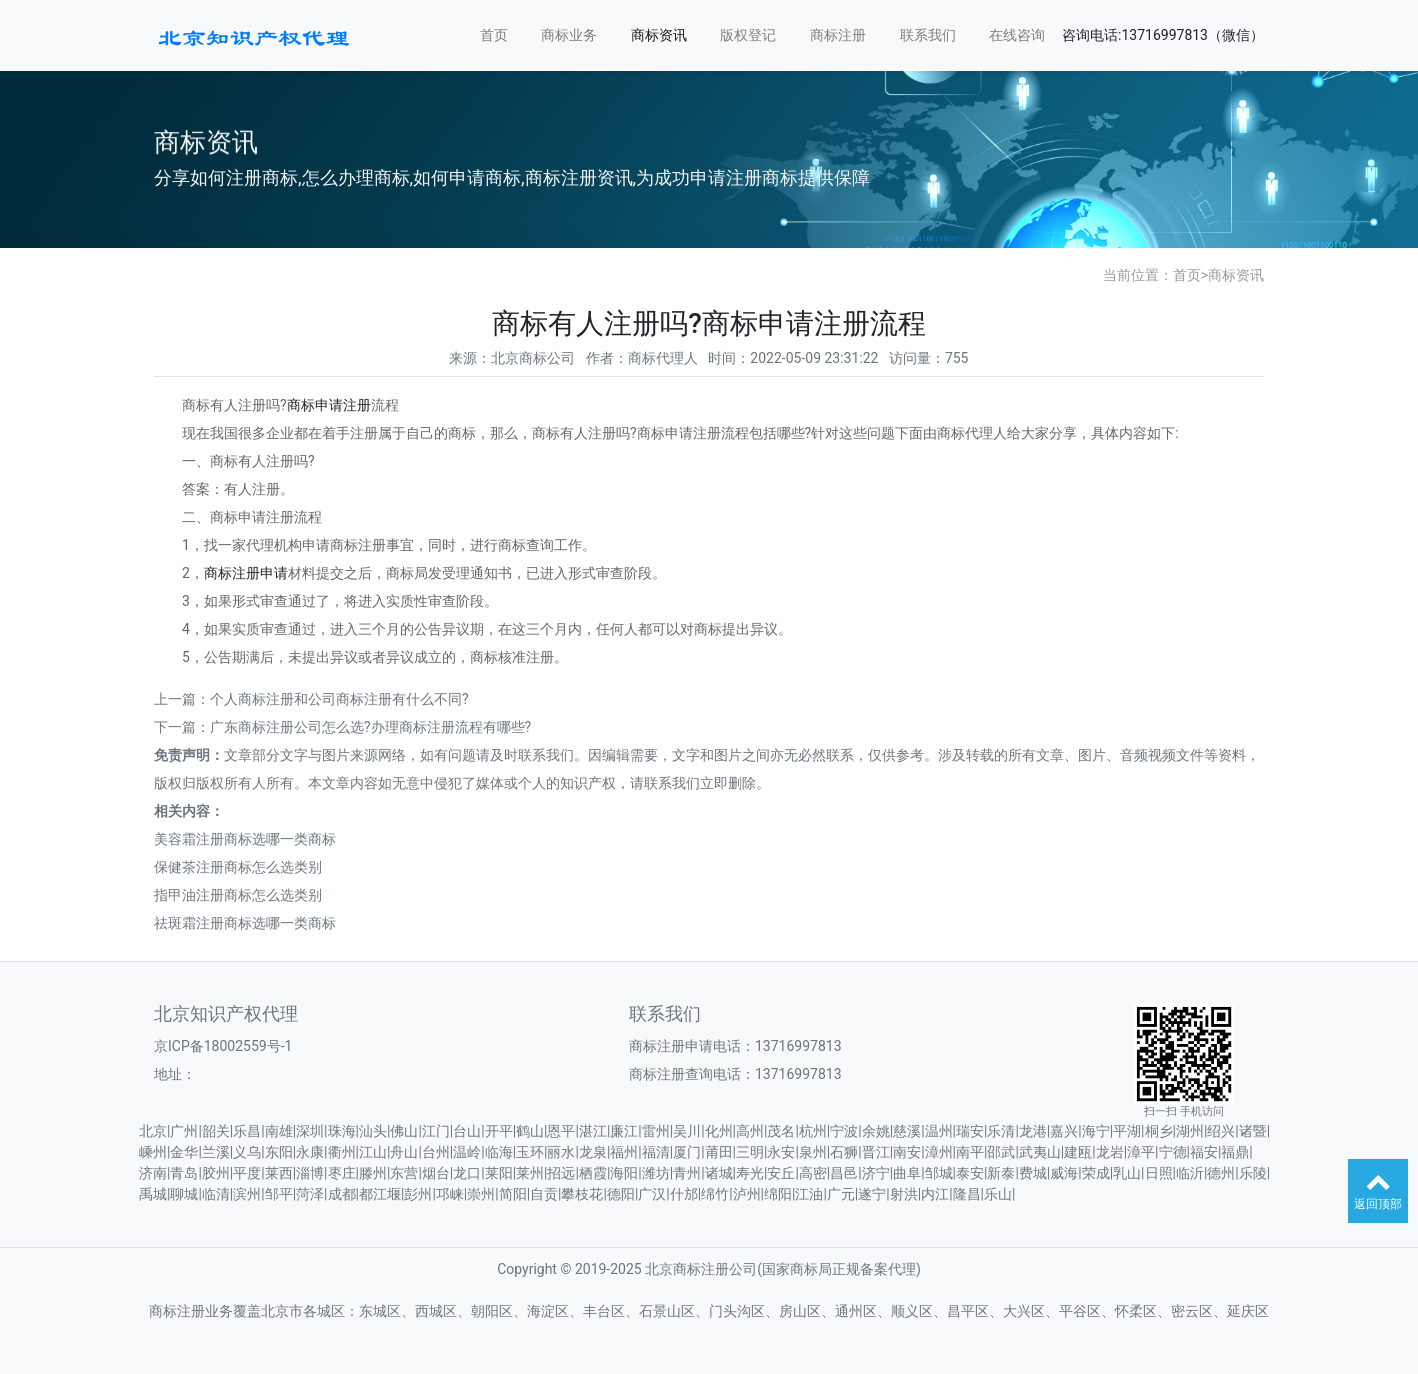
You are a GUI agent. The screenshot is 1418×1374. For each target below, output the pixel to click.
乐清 (1001, 1131)
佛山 (404, 1131)
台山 (467, 1131)
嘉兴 (1064, 1131)
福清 (656, 1152)
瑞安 (970, 1131)
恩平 (561, 1131)
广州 (184, 1131)
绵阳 (778, 1194)
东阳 (279, 1152)
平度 (247, 1173)
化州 (719, 1131)
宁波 (844, 1131)
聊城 (184, 1194)
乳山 (1127, 1173)
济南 (153, 1173)
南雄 (279, 1131)
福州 (624, 1152)
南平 (970, 1152)
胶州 (216, 1173)
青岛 (184, 1173)
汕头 (373, 1131)
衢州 (342, 1152)
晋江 (876, 1152)
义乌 (247, 1152)
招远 (561, 1173)
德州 (1221, 1173)
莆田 (719, 1152)
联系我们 (928, 35)
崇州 (481, 1194)
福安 (1204, 1152)
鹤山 (530, 1131)
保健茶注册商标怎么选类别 (238, 867)
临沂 (1190, 1173)
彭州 (418, 1194)
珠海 (342, 1131)
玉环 (530, 1152)
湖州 (1190, 1131)
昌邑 (844, 1173)
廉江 (624, 1131)
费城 (1033, 1173)
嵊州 (153, 1152)
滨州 (247, 1194)
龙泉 (593, 1152)
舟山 (404, 1152)
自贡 (544, 1194)
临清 (216, 1194)
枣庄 (342, 1173)
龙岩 (1110, 1152)
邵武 (1001, 1152)
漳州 (939, 1152)
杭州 (813, 1131)
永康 (310, 1152)
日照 (1159, 1173)
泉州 (813, 1152)
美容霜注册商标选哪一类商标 (245, 839)
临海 (499, 1152)
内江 (935, 1194)
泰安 (970, 1173)
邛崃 (450, 1194)
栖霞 (593, 1173)
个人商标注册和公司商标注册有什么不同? (339, 699)
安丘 (781, 1173)
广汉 (652, 1194)
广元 (841, 1194)
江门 (436, 1131)
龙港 (1033, 1131)
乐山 (998, 1194)
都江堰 (380, 1194)
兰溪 (216, 1152)
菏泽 (310, 1194)
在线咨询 (1017, 35)
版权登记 (748, 35)
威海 (1064, 1173)
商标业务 (569, 35)
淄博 (310, 1173)
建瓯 (1078, 1152)
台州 (436, 1152)
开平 (499, 1131)
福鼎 (1235, 1152)
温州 (939, 1131)
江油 (809, 1194)
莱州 (530, 1173)
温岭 (467, 1152)
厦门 (687, 1152)
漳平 (1141, 1152)
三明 (750, 1152)
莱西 (279, 1173)
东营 (404, 1173)
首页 (494, 35)
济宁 (876, 1173)
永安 (781, 1152)
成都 (342, 1194)
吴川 (687, 1131)
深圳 (310, 1131)
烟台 (436, 1173)
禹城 (153, 1194)
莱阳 (499, 1173)
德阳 (621, 1194)
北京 (153, 1131)
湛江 (593, 1131)
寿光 (750, 1173)
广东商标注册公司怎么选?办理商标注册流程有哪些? (370, 727)
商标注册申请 (246, 573)
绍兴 (1221, 1131)
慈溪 (907, 1131)
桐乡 (1159, 1131)
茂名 (781, 1131)
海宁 (1096, 1131)
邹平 (279, 1194)
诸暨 (1253, 1131)
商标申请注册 (329, 405)
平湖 (1127, 1131)
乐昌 (247, 1131)
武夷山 (1040, 1152)
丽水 (561, 1152)
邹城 (939, 1173)
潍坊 (656, 1173)
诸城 (719, 1173)
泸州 (747, 1194)
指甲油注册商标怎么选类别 (238, 895)
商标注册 (838, 35)
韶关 (216, 1131)
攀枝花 (582, 1194)
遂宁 (872, 1194)
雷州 (656, 1131)
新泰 (1001, 1173)
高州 (750, 1131)
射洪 (904, 1194)
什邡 (684, 1194)
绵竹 (715, 1194)
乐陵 (1253, 1173)
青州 (687, 1173)
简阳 (513, 1194)
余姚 (876, 1131)
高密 (813, 1173)
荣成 (1096, 1173)
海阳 (624, 1173)
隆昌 (967, 1194)
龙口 (467, 1173)
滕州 (373, 1173)
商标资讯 (659, 35)
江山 (373, 1152)
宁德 (1173, 1152)
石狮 (844, 1152)
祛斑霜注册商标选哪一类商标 (245, 923)
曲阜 (907, 1173)
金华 (184, 1152)
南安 (907, 1152)
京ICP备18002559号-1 (223, 1046)
